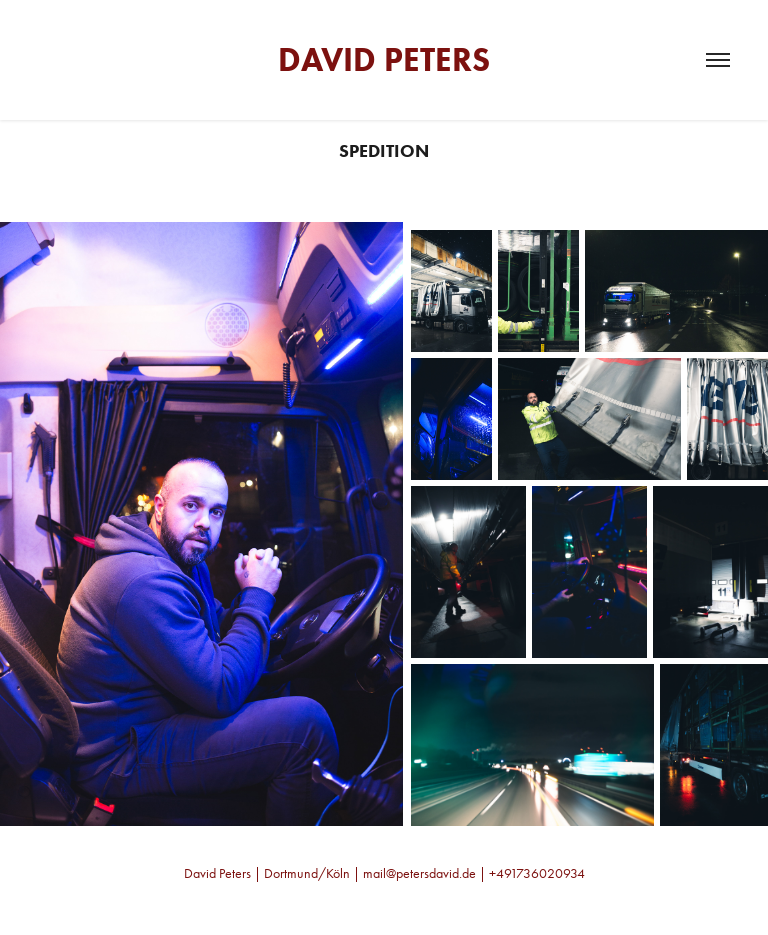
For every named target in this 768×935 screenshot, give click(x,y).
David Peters (384, 59)
